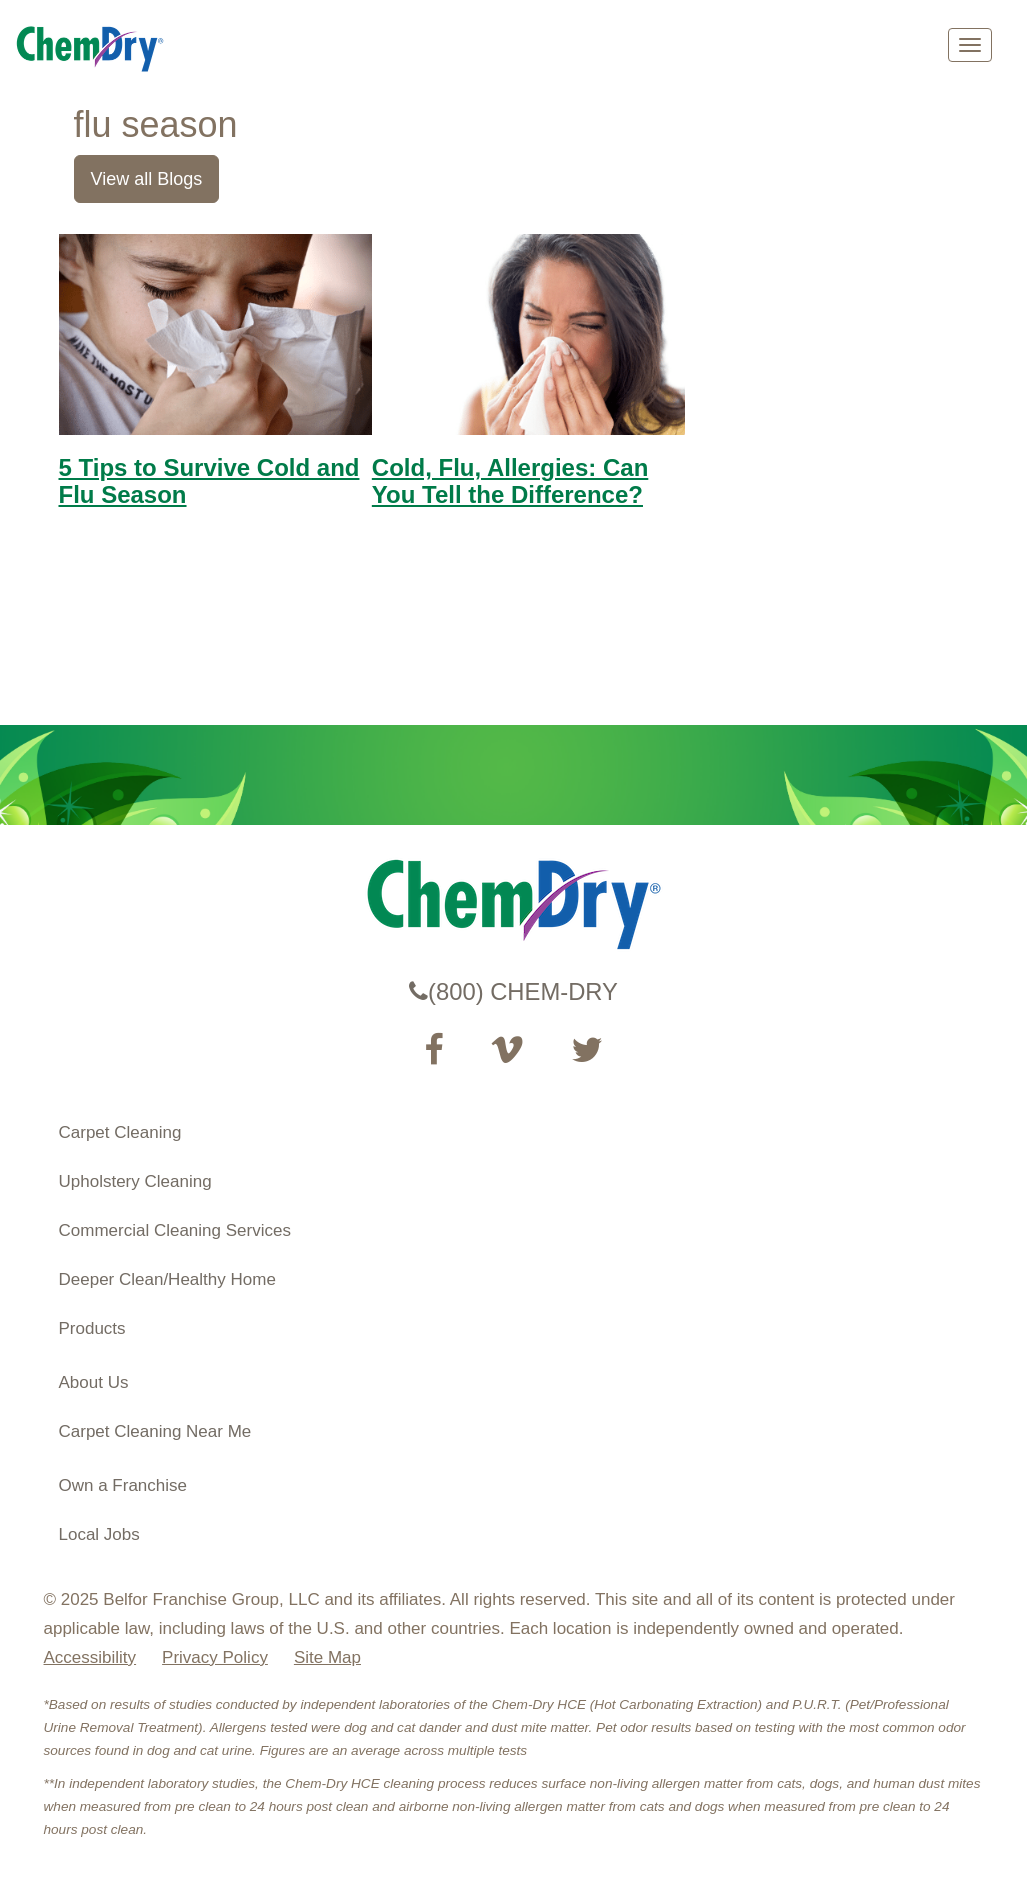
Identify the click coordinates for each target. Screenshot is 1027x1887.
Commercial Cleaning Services (175, 1230)
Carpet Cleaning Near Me (155, 1431)
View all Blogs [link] (147, 179)
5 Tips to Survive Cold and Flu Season (209, 480)
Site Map (327, 1657)
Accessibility (90, 1657)
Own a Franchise (123, 1485)
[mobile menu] (970, 45)
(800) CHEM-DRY (513, 991)
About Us (94, 1382)
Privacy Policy (215, 1657)
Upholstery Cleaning (135, 1181)
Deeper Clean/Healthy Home (167, 1279)
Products (92, 1328)
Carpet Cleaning (120, 1132)
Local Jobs (99, 1534)
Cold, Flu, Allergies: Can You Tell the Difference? (510, 480)
